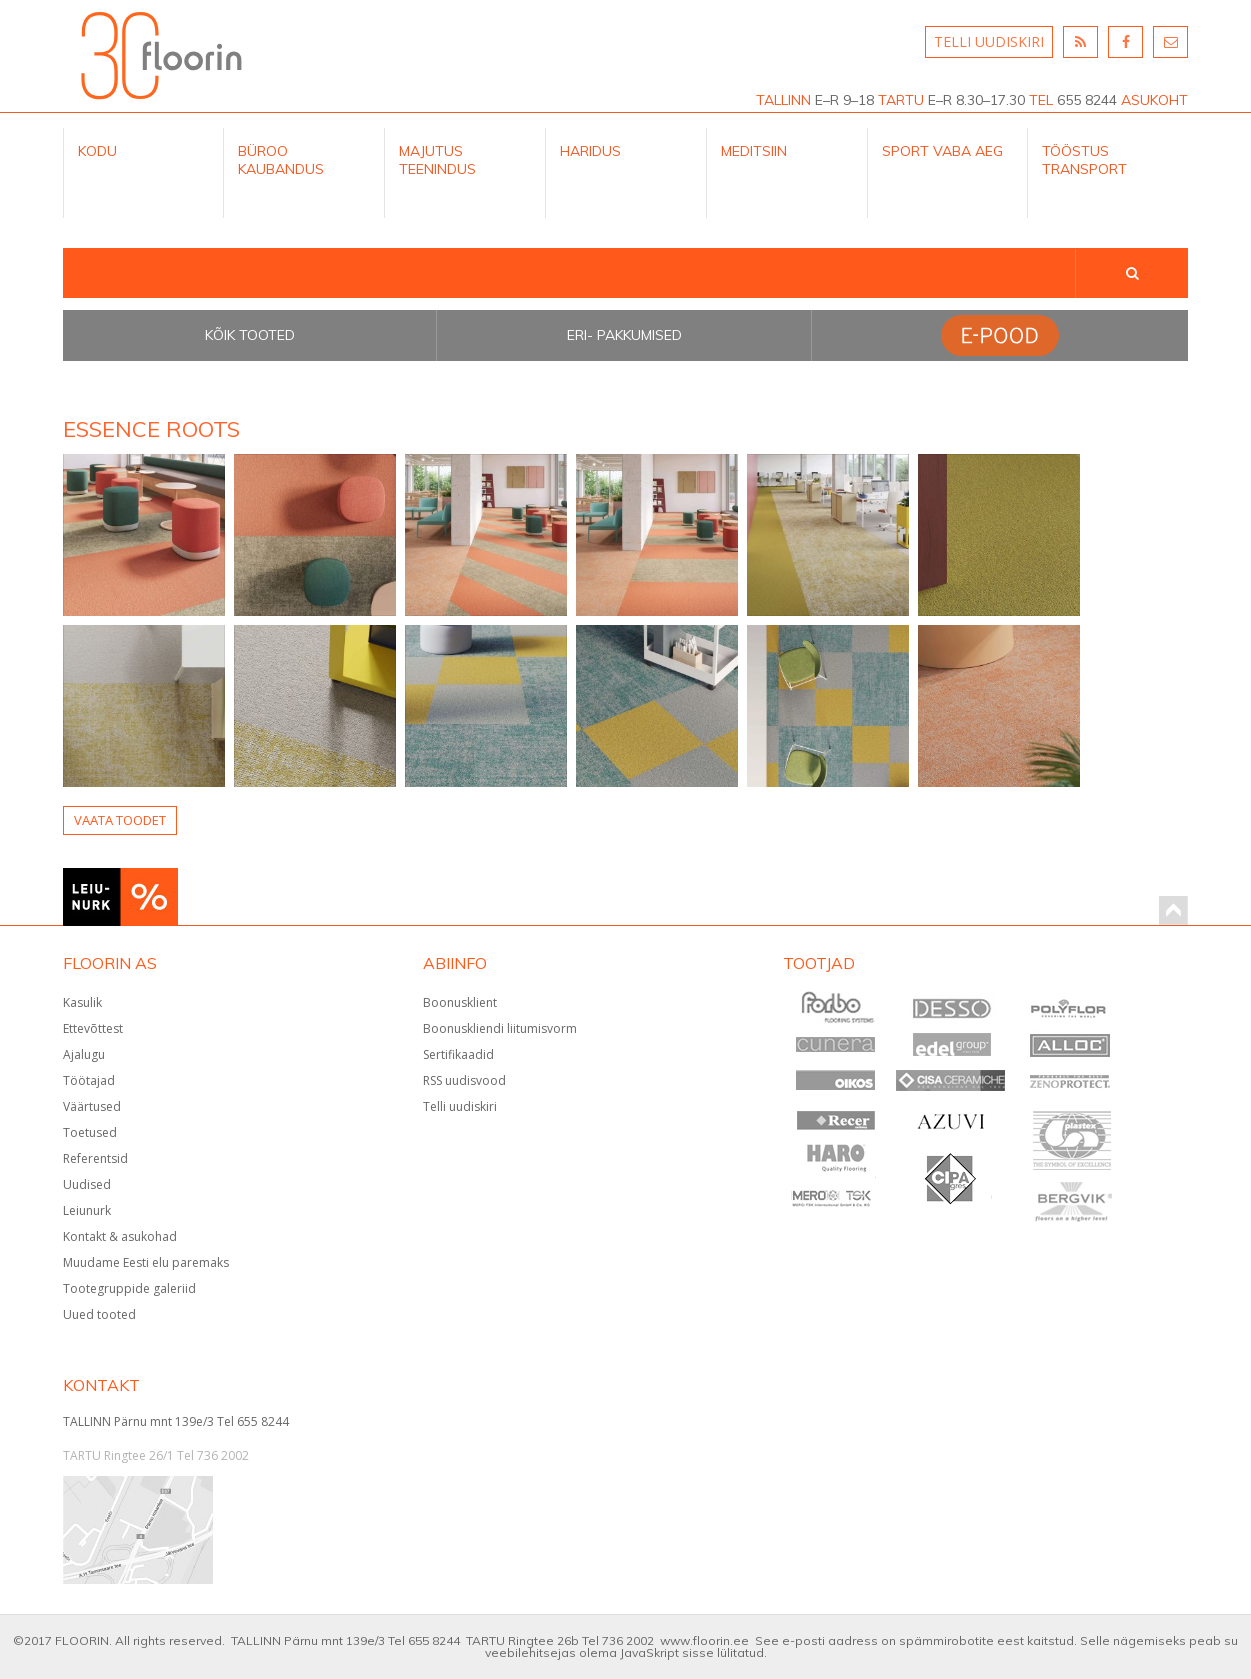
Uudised (87, 1184)
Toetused (90, 1132)
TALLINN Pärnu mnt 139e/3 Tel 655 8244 (176, 1421)
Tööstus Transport (1084, 160)
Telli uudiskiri (460, 1106)
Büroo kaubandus (281, 160)
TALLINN (783, 100)
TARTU (901, 100)
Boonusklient (460, 1002)
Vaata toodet (120, 820)
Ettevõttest (93, 1028)
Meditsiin (754, 151)
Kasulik (82, 1002)
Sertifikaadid (458, 1054)
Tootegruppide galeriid (129, 1288)
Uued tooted (99, 1314)
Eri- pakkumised (624, 335)
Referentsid (95, 1158)
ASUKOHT (1154, 100)
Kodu (97, 151)
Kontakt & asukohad (120, 1236)
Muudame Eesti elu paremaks (146, 1262)
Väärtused (92, 1106)
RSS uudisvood (464, 1080)
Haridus (590, 151)
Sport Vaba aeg (942, 151)
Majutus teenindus (437, 160)
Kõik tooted (250, 335)
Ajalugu (84, 1054)
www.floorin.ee (704, 1640)
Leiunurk (87, 1210)
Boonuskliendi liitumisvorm (500, 1028)
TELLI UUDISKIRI (989, 41)
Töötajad (89, 1080)
